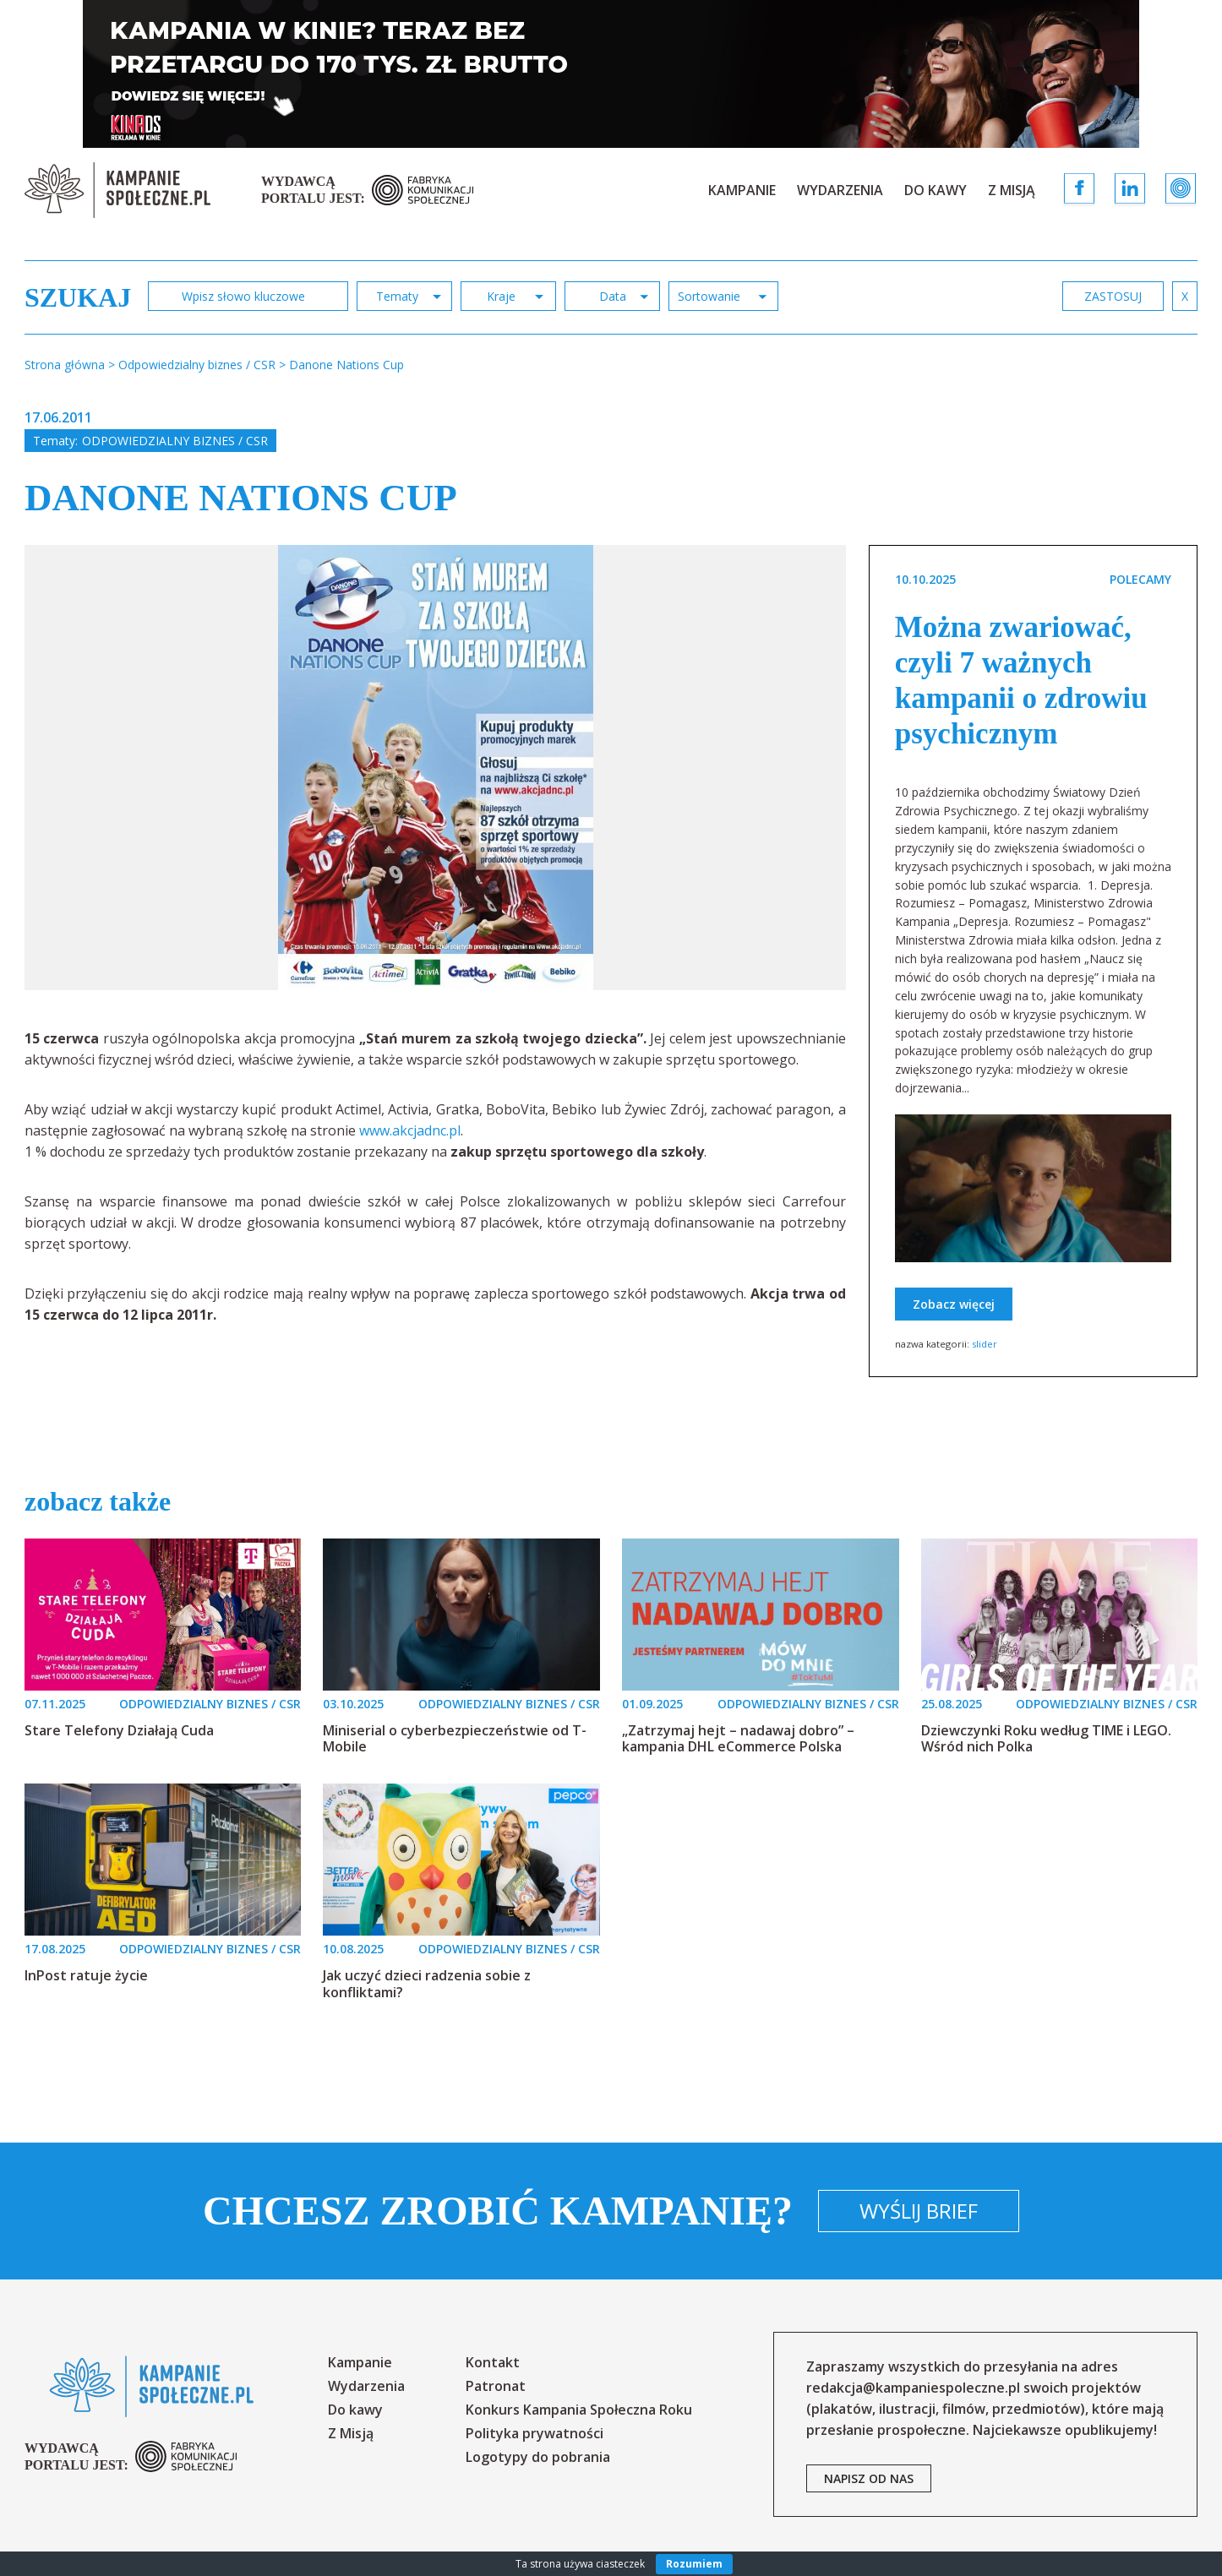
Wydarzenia (840, 190)
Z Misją (1011, 190)
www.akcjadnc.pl (410, 1130)
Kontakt (493, 2362)
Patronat (496, 2386)
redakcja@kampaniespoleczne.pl (913, 2387)
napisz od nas (869, 2478)
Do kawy (935, 190)
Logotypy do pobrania (538, 2457)
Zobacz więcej (954, 1304)
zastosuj (1113, 296)
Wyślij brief (918, 2211)
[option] (435, 767)
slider (984, 1343)
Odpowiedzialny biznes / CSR (175, 441)
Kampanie (742, 190)
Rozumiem (694, 2564)
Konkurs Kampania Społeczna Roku (579, 2409)
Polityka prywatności (534, 2433)
